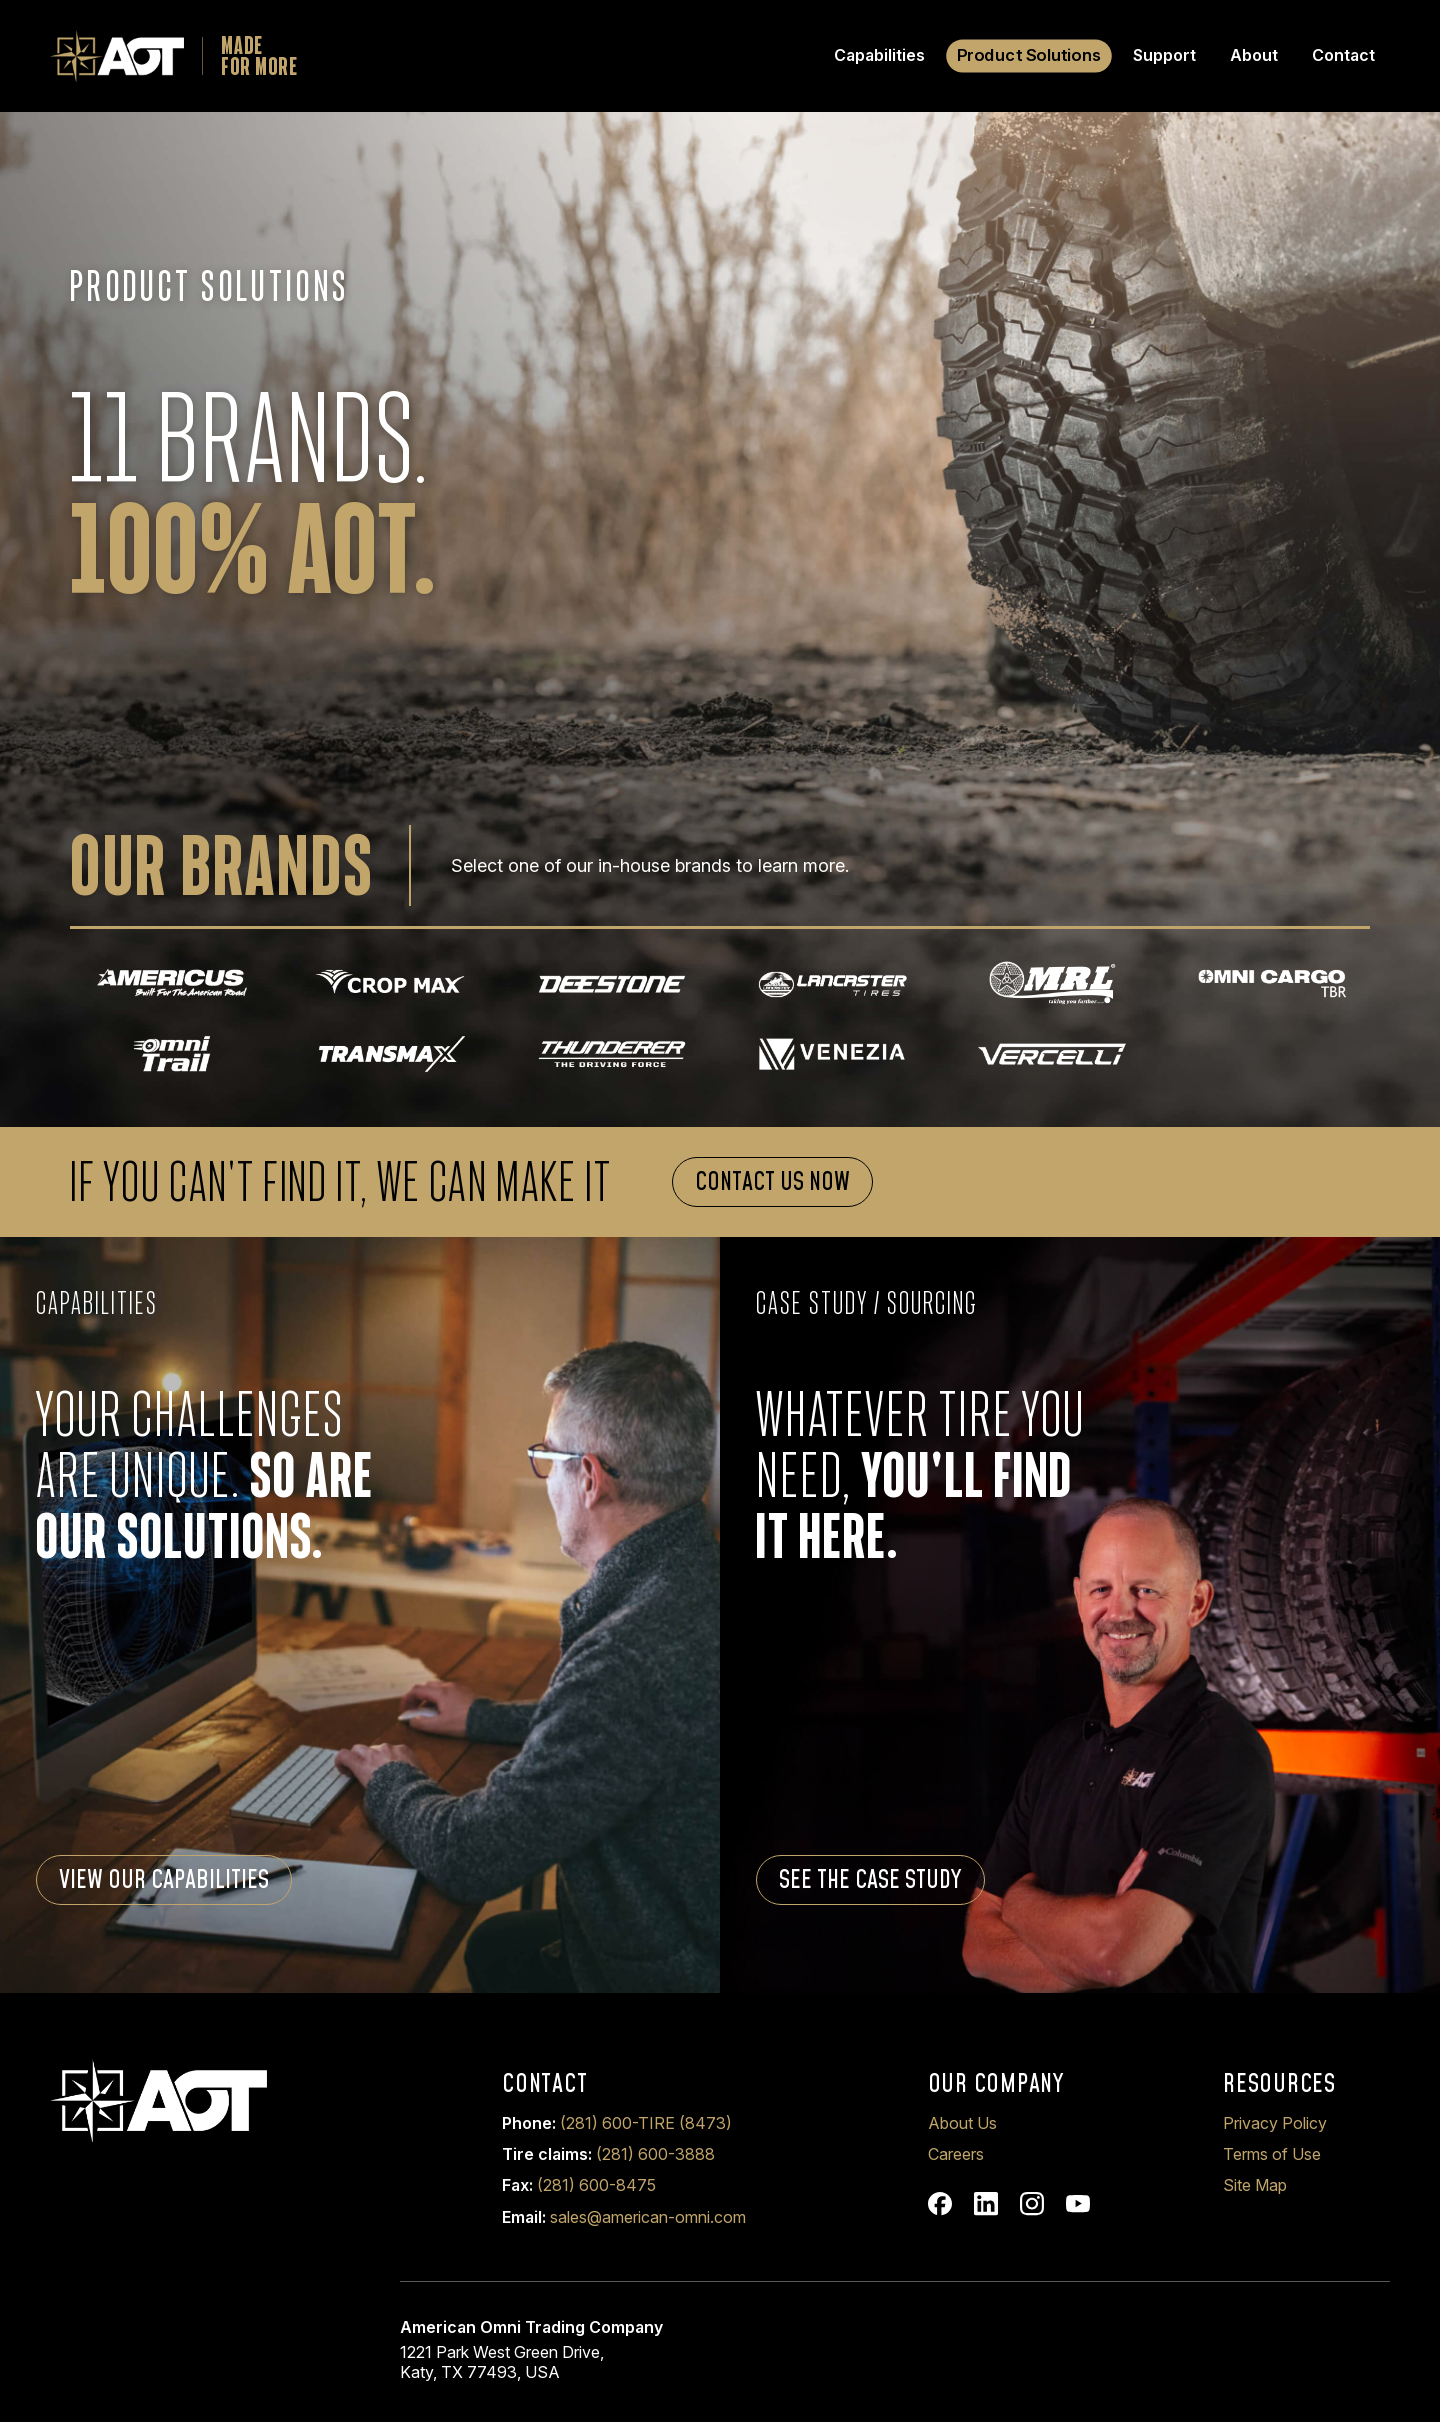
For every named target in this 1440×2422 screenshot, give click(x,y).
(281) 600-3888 (655, 2154)
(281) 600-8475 (596, 2185)
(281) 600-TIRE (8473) (646, 2123)
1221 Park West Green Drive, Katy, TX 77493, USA (502, 2362)
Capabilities (879, 55)
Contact (1343, 55)
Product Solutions (1029, 55)
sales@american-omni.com (648, 2217)
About (1254, 55)
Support (1164, 55)
